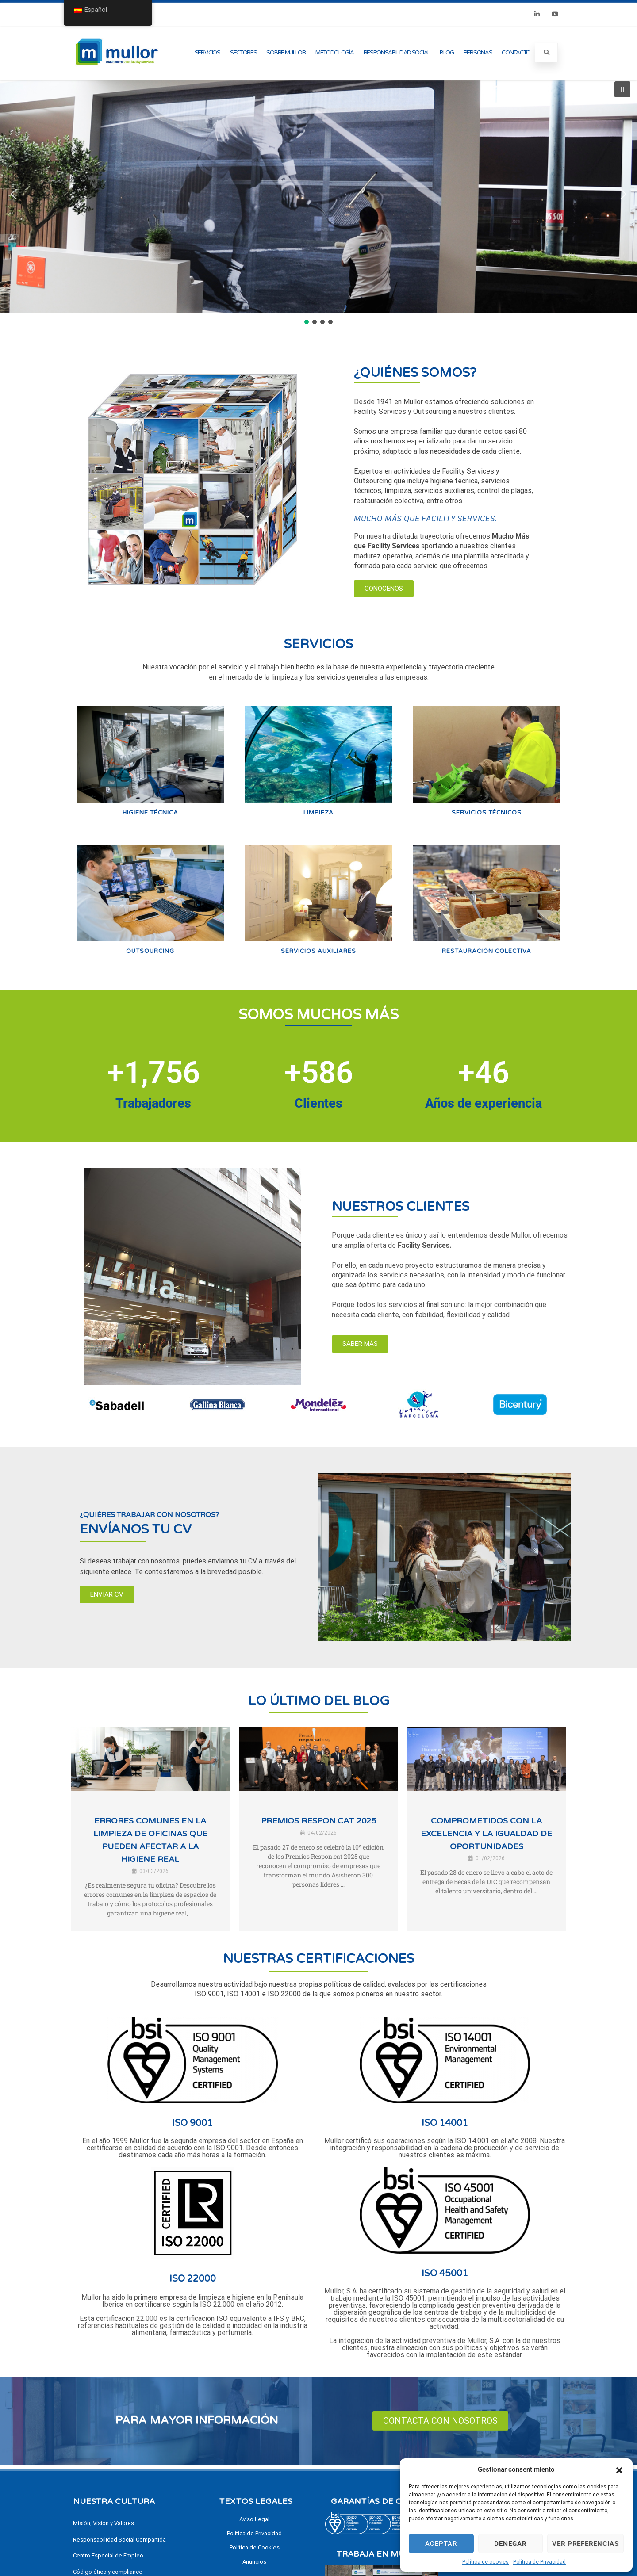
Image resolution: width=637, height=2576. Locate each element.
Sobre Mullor (285, 52)
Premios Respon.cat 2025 (318, 1821)
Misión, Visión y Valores (103, 2523)
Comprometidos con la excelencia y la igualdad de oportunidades (486, 1833)
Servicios (207, 52)
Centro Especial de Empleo (108, 2555)
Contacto (516, 52)
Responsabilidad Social (397, 52)
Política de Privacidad (539, 2562)
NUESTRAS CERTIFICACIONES (318, 1958)
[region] (318, 200)
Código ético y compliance (107, 2571)
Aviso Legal (254, 2519)
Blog (447, 52)
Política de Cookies (255, 2547)
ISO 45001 (445, 2273)
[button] (619, 2469)
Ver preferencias (585, 2544)
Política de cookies (485, 2562)
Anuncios (254, 2561)
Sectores (243, 52)
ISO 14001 (445, 2123)
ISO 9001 (192, 2123)
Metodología (334, 52)
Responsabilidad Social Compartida (119, 2539)
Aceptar (441, 2544)
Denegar (510, 2544)
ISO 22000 (192, 2279)
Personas (478, 52)
